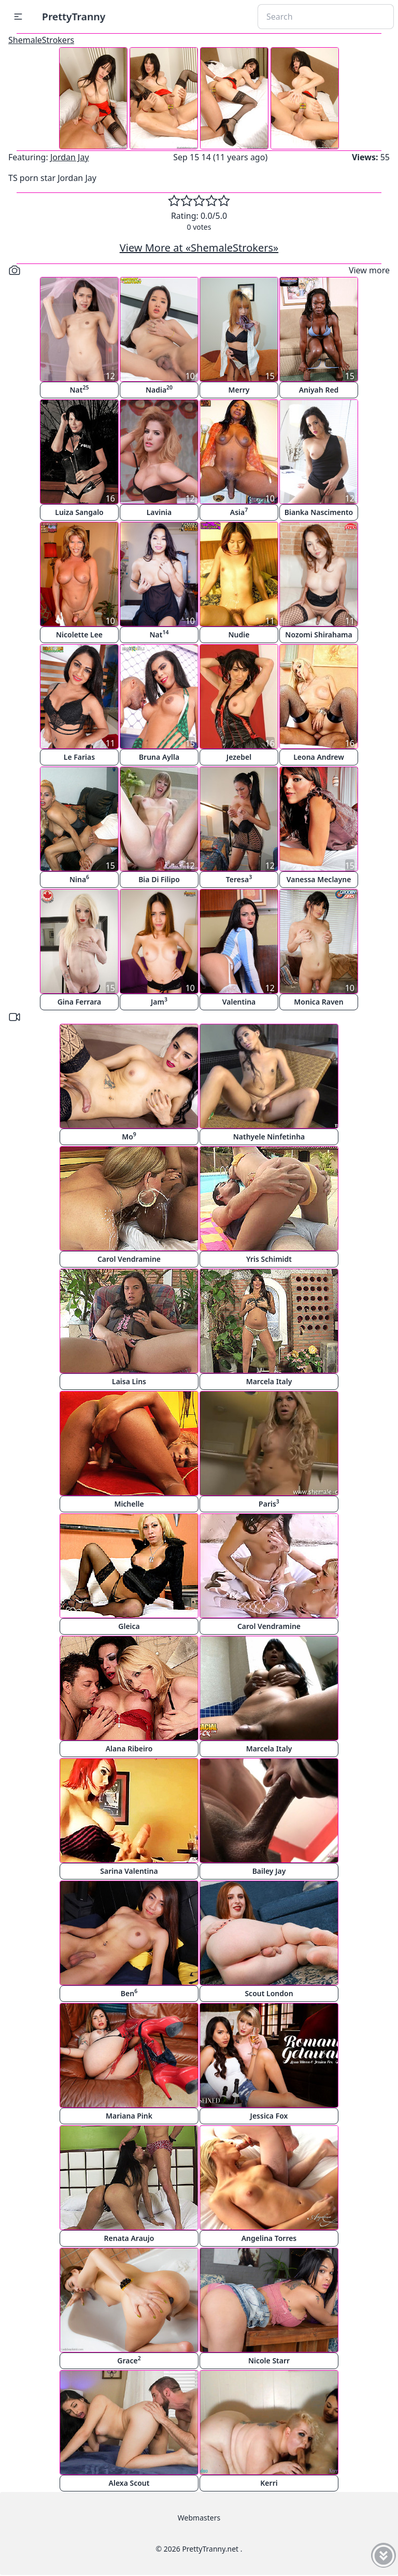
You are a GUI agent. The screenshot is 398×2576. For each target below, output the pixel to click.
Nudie (239, 634)
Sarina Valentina (129, 1871)
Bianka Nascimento (319, 512)
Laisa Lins (129, 1381)
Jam (159, 1001)
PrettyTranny (73, 16)
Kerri (268, 2483)
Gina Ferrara (80, 1002)
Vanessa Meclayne (319, 879)
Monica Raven (318, 1002)
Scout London (269, 1993)
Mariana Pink (129, 2116)
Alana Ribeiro (129, 1748)
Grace (128, 2360)
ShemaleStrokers (41, 40)
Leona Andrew (318, 757)
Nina (79, 878)
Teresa (239, 878)
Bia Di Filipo (159, 879)
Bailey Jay (269, 1871)
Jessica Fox (269, 2116)
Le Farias (79, 757)
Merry (238, 390)
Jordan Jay (69, 157)
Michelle (129, 1504)
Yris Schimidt (269, 1259)
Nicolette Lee (79, 634)
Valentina (239, 1002)
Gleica (129, 1626)
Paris (269, 1503)
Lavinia (159, 512)
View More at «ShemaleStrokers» (199, 248)
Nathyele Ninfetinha (269, 1136)
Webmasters (199, 2518)
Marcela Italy (269, 1381)
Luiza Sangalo (79, 512)
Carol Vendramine (129, 1259)
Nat (79, 389)
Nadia (159, 389)
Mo (129, 1136)
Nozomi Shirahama (318, 634)
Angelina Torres (269, 2238)
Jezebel (238, 757)
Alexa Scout (129, 2483)
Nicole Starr (269, 2360)
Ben (129, 1992)
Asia (239, 511)
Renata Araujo (129, 2238)
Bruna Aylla (159, 757)
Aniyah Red (319, 390)
